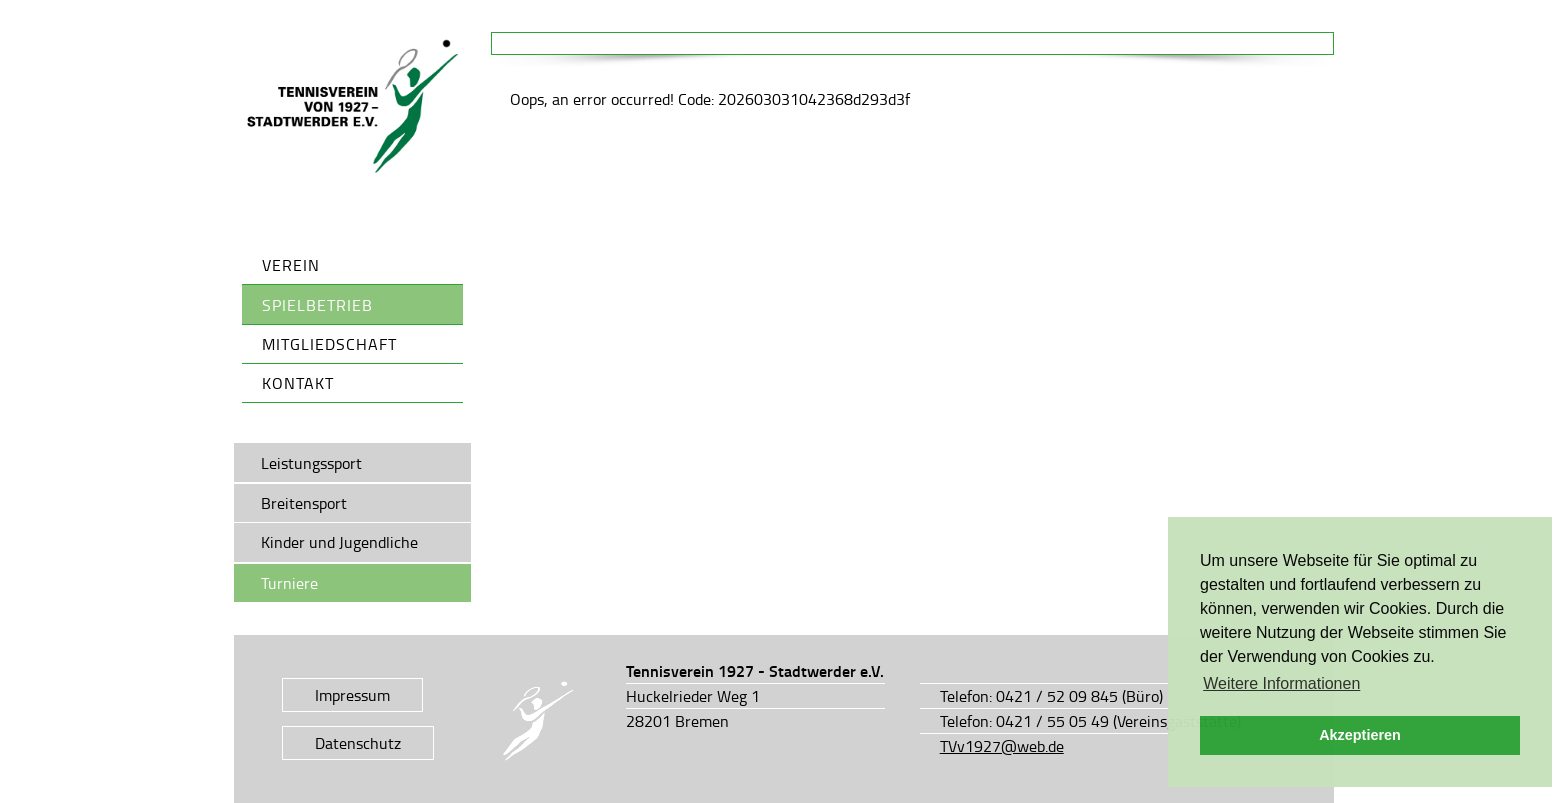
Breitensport (304, 503)
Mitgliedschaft (329, 344)
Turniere (289, 583)
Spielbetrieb (317, 305)
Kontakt (298, 383)
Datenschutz (358, 743)
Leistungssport (311, 463)
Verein (291, 265)
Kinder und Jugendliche (339, 542)
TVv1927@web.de (1002, 746)
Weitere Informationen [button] (1281, 683)
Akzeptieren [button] (1360, 735)
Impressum (352, 695)
